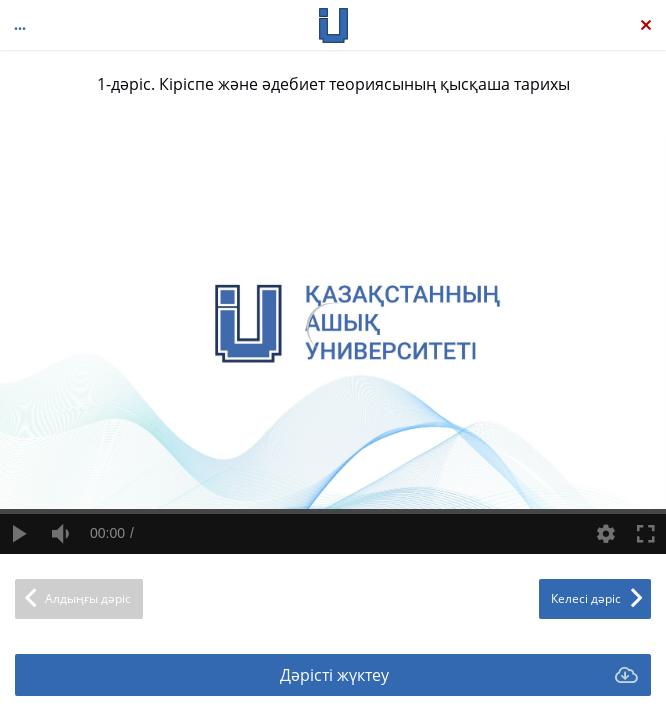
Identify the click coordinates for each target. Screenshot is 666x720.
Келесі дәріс (586, 598)
